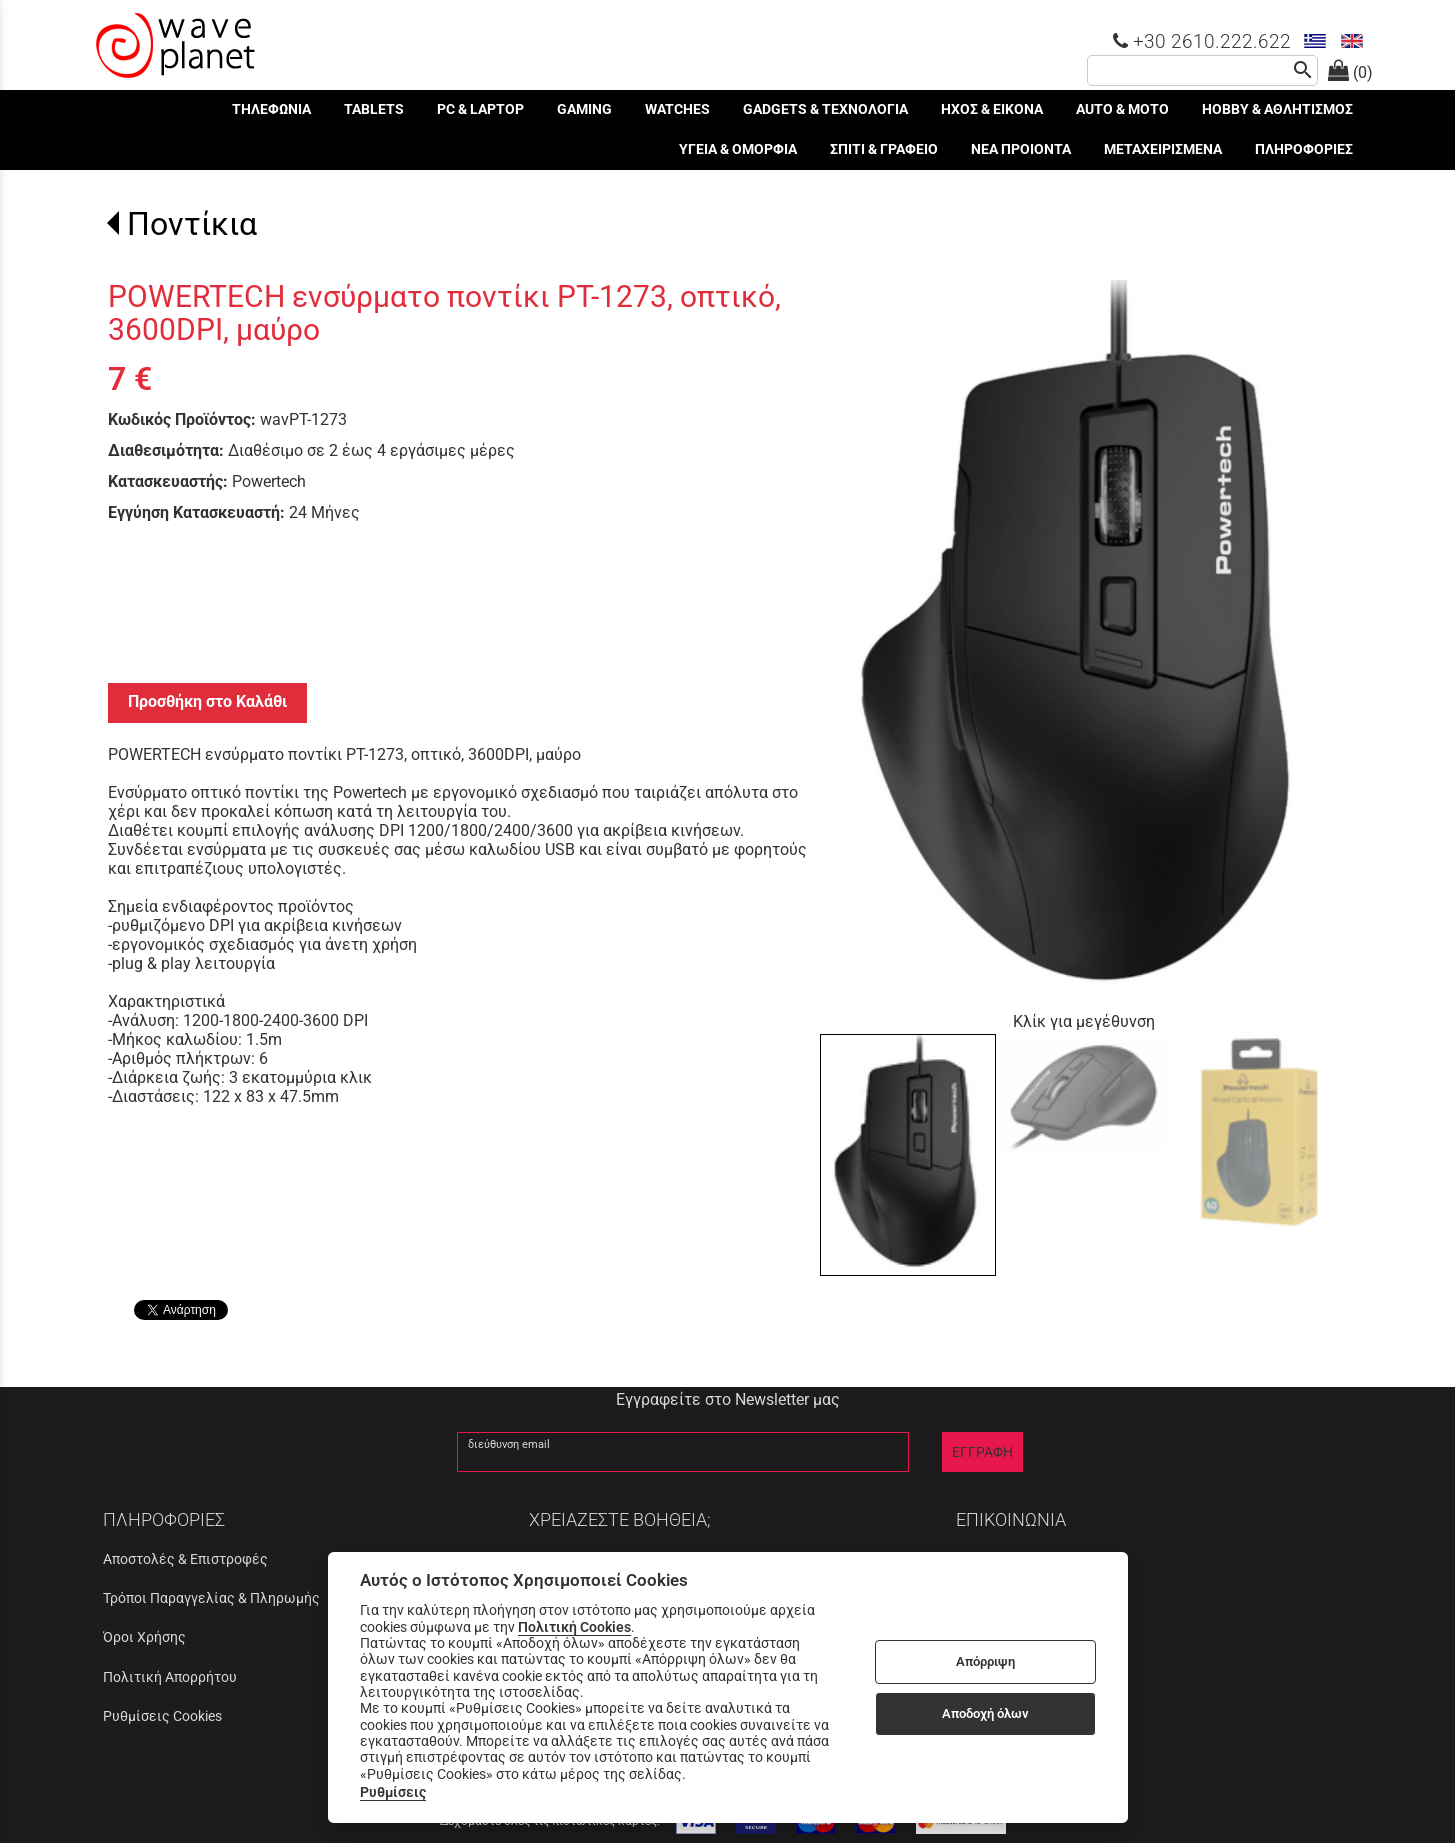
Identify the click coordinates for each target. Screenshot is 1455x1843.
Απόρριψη (985, 1661)
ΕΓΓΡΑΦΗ (982, 1452)
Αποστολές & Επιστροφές (185, 1559)
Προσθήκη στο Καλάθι (207, 701)
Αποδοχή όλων (985, 1713)
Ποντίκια (192, 224)
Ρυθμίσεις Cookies (162, 1716)
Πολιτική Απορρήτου (170, 1677)
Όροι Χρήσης (144, 1637)
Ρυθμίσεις (393, 1792)
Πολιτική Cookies (574, 1627)
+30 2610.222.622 (1202, 41)
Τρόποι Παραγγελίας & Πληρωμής (211, 1598)
